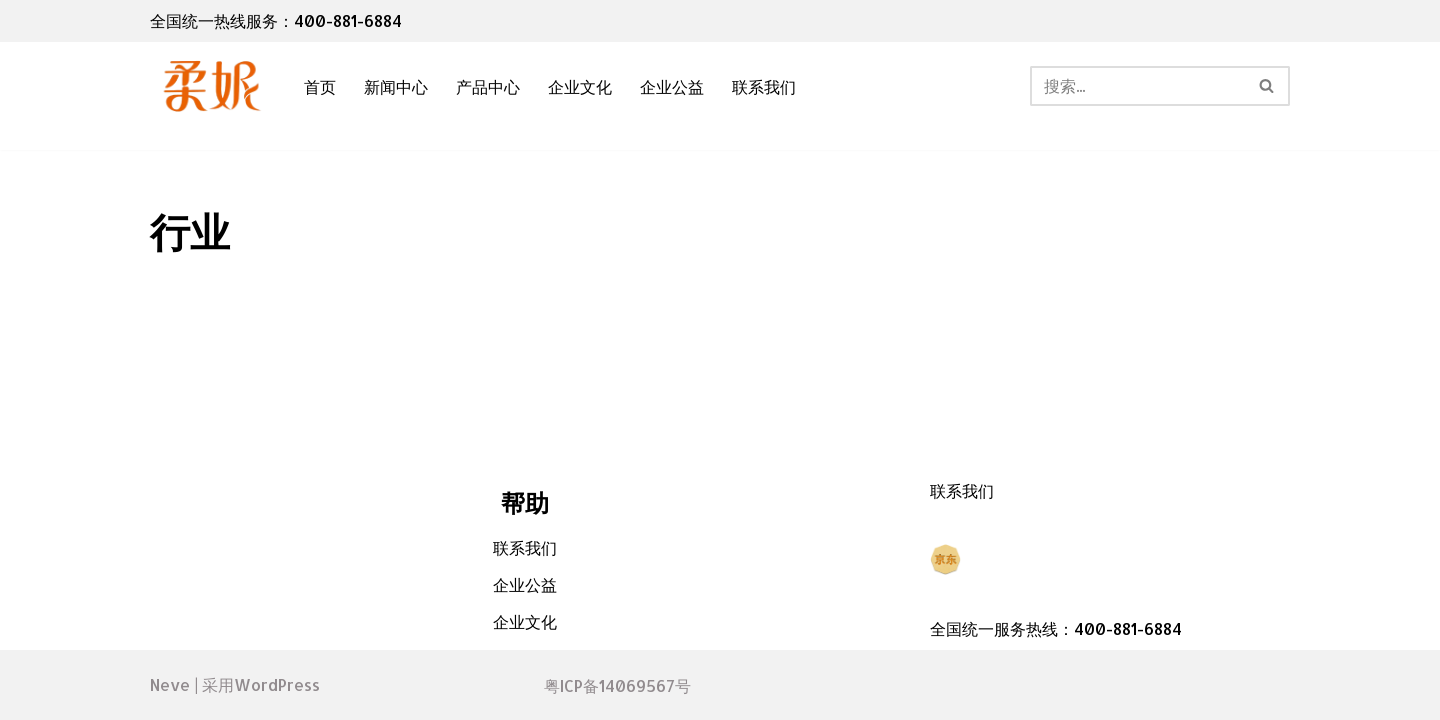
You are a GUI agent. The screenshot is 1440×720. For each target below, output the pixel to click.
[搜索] (1137, 86)
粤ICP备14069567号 (617, 685)
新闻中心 (396, 86)
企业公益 (672, 86)
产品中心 (488, 86)
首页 (320, 86)
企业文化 (580, 86)
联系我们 (764, 86)
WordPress (277, 684)
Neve (170, 684)
